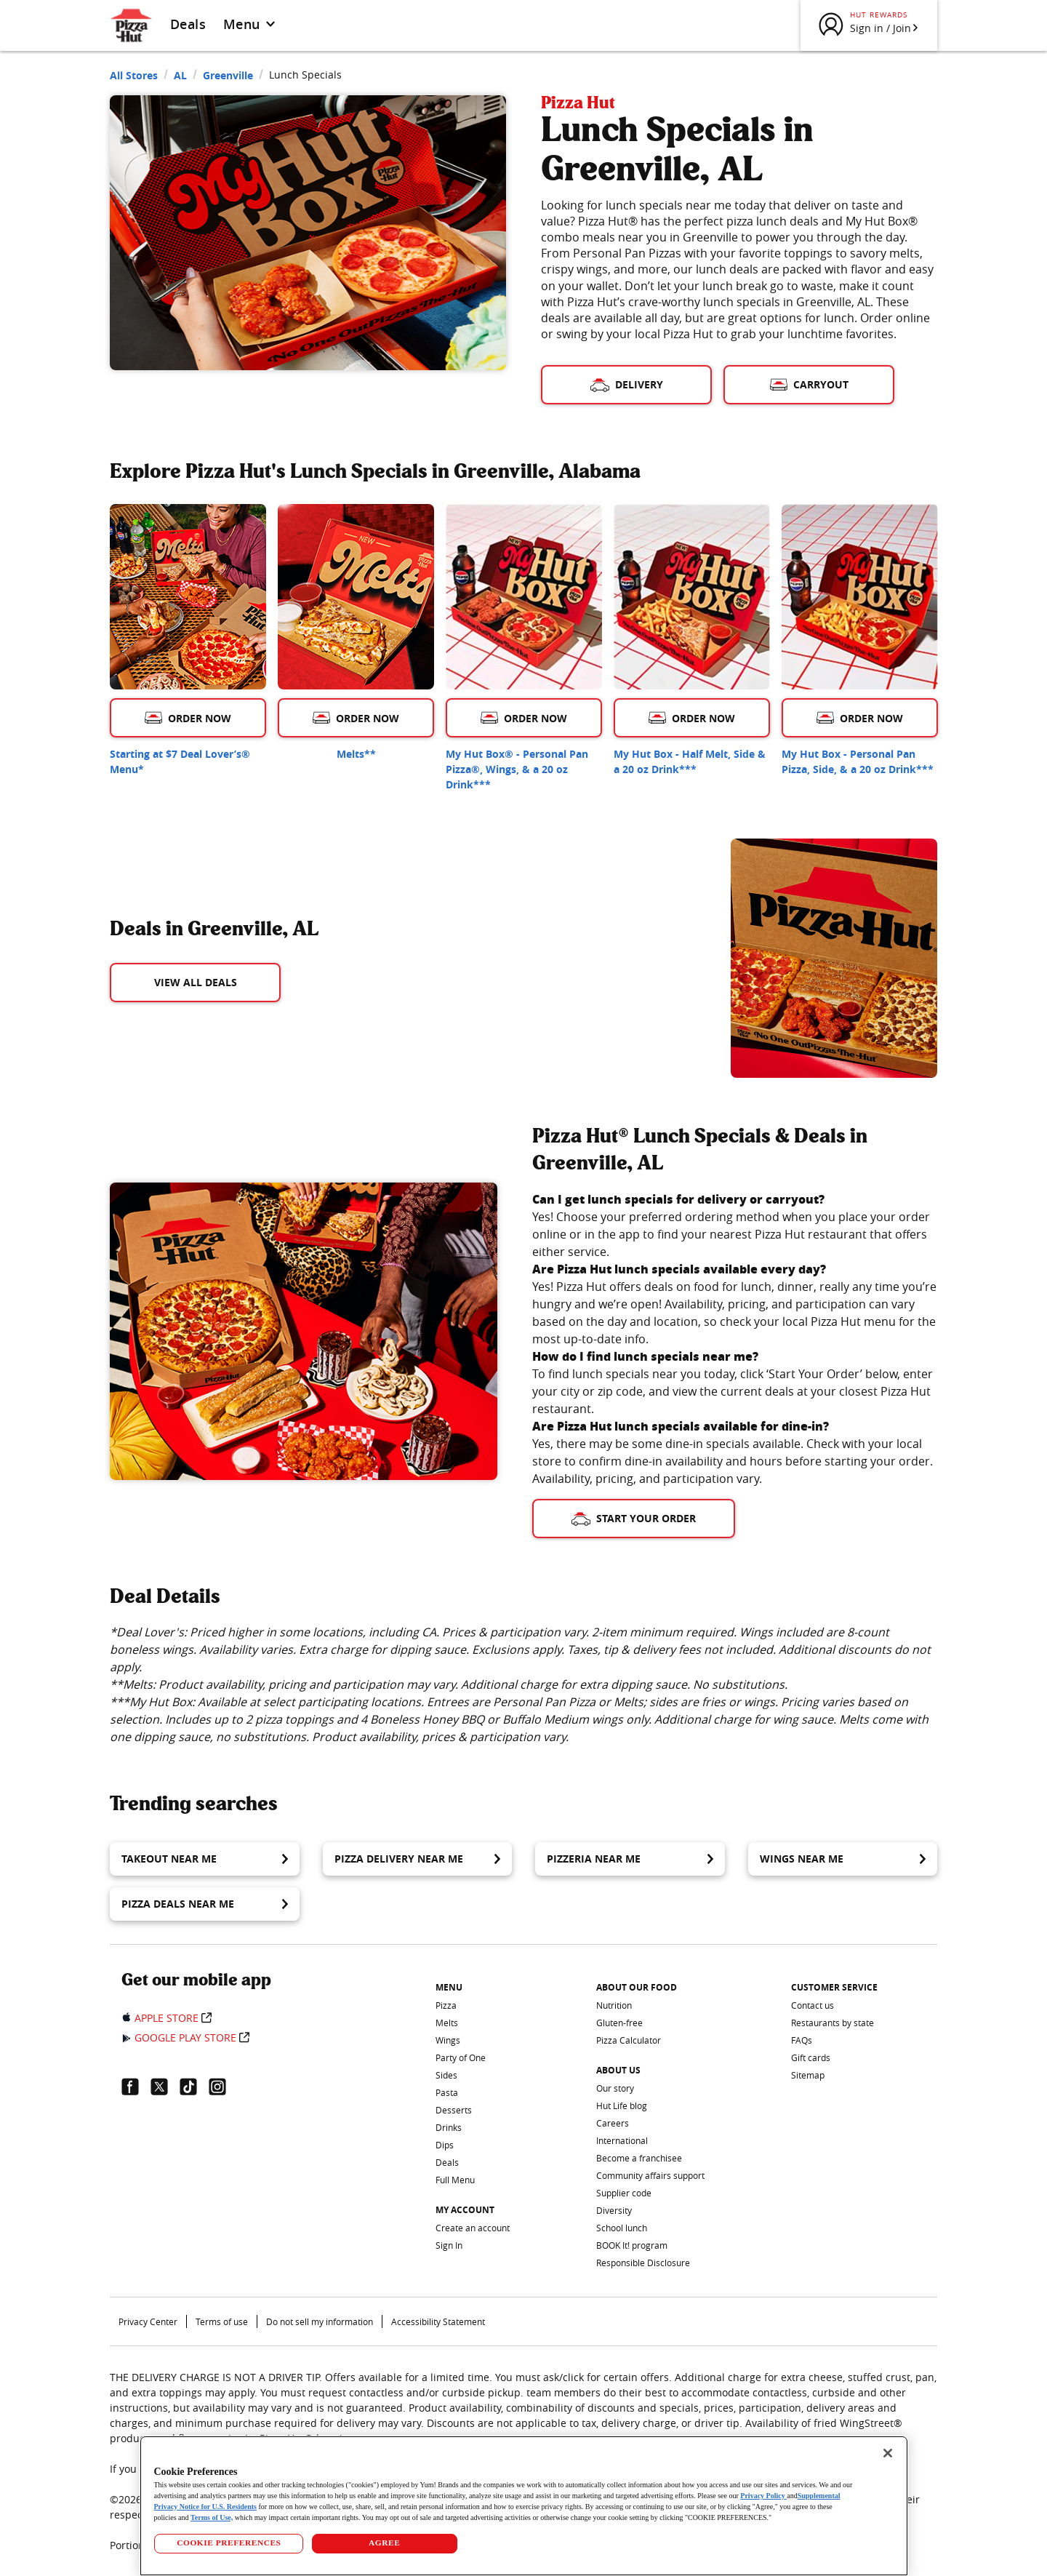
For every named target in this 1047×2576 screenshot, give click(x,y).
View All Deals (195, 982)
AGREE (384, 2542)
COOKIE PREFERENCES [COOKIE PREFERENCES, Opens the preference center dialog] (229, 2542)
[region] (524, 2506)
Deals (188, 24)
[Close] (888, 2453)
